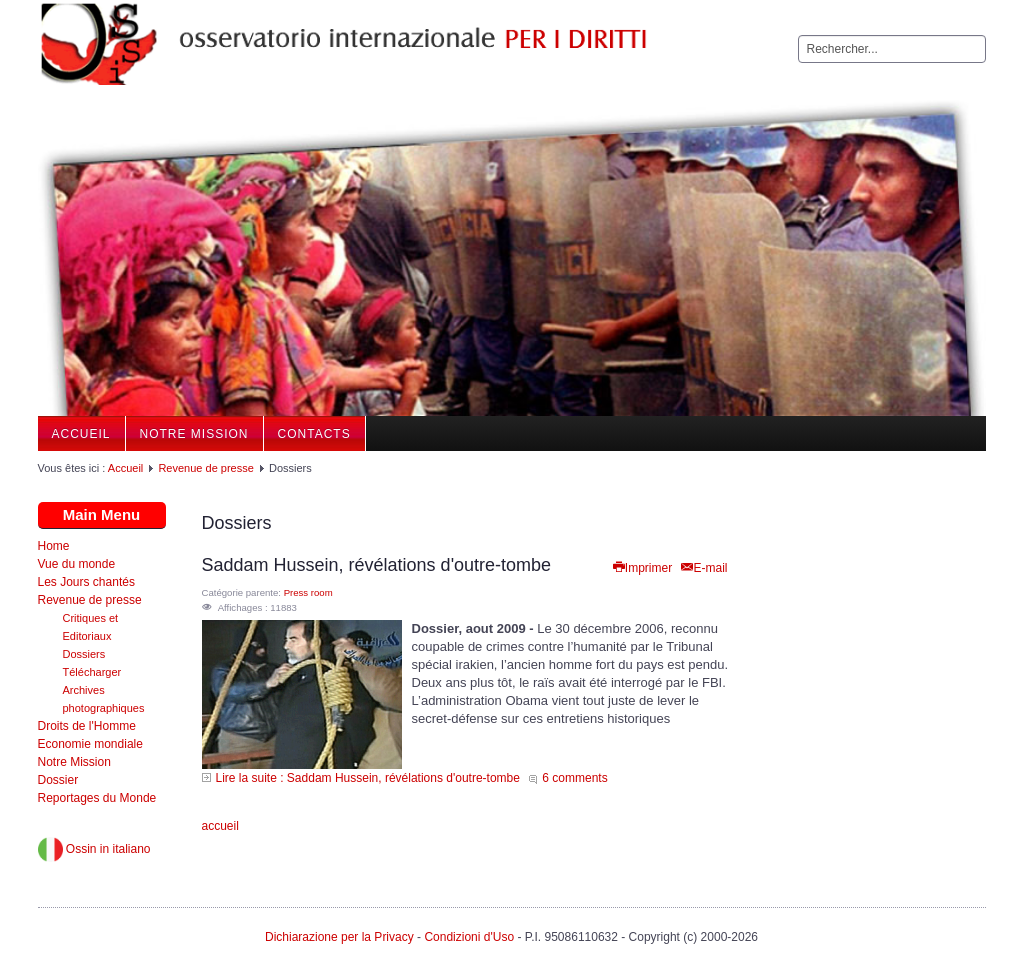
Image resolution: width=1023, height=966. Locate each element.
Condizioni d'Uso (469, 937)
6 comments (574, 778)
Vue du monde (77, 564)
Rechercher (798, 35)
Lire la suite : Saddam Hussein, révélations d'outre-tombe (368, 778)
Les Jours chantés (86, 582)
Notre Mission (194, 434)
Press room (308, 592)
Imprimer (641, 568)
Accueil (81, 434)
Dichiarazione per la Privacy (339, 937)
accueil (220, 826)
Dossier (58, 780)
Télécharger (92, 672)
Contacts (314, 434)
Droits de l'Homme (87, 726)
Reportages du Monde (97, 798)
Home (54, 546)
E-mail (703, 568)
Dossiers (84, 654)
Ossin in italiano (94, 849)
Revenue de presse (205, 468)
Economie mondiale (90, 744)
